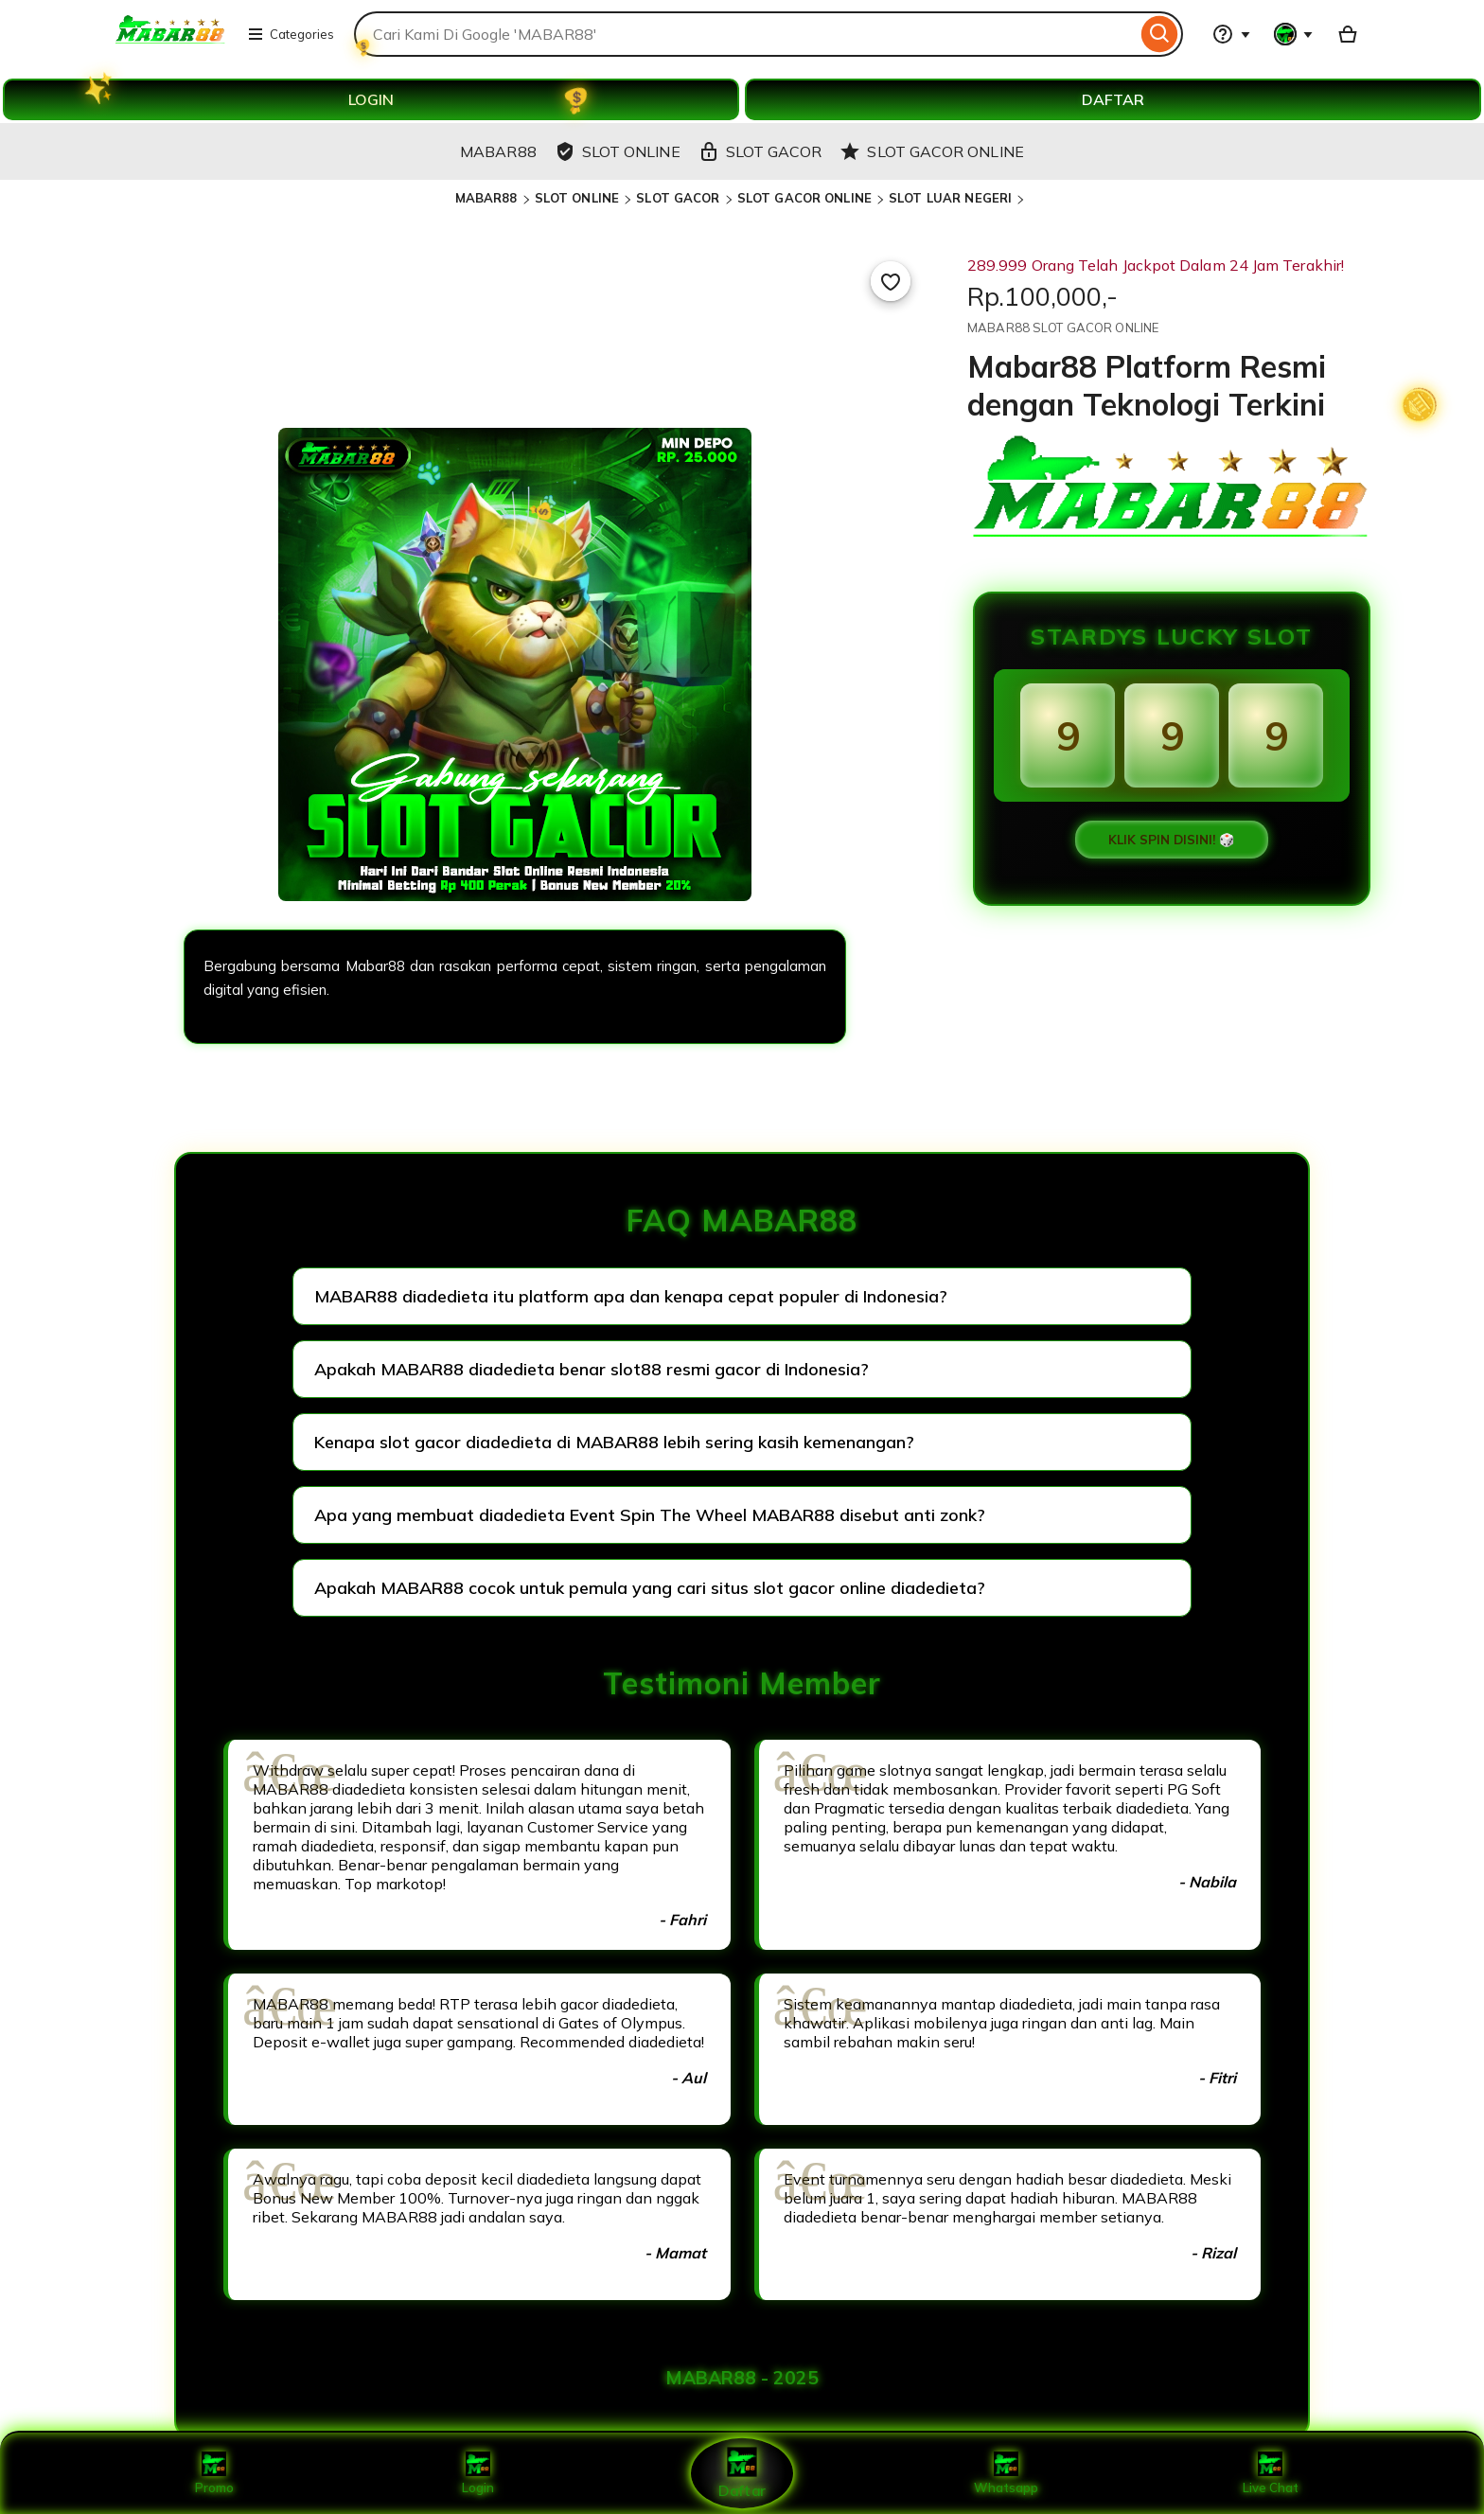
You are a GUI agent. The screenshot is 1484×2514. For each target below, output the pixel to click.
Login (478, 2473)
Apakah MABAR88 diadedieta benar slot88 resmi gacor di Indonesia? (591, 1369)
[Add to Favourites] (890, 281)
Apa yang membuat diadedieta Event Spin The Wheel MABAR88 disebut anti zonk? (649, 1515)
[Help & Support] (1231, 34)
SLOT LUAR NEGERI (950, 197)
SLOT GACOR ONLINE (804, 197)
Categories (290, 34)
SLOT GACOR (677, 197)
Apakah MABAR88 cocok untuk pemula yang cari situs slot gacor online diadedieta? (649, 1588)
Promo (214, 2473)
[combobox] (745, 34)
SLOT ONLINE (577, 197)
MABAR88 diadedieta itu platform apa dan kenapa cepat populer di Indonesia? (630, 1296)
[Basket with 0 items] (1347, 34)
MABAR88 (486, 197)
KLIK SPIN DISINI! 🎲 (1171, 839)
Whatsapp (1006, 2473)
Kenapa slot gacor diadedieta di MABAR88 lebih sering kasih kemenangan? (614, 1442)
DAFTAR (1113, 99)
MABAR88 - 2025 (742, 2377)
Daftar (742, 2473)
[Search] (1160, 34)
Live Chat (1270, 2473)
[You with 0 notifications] (1294, 34)
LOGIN (371, 99)
